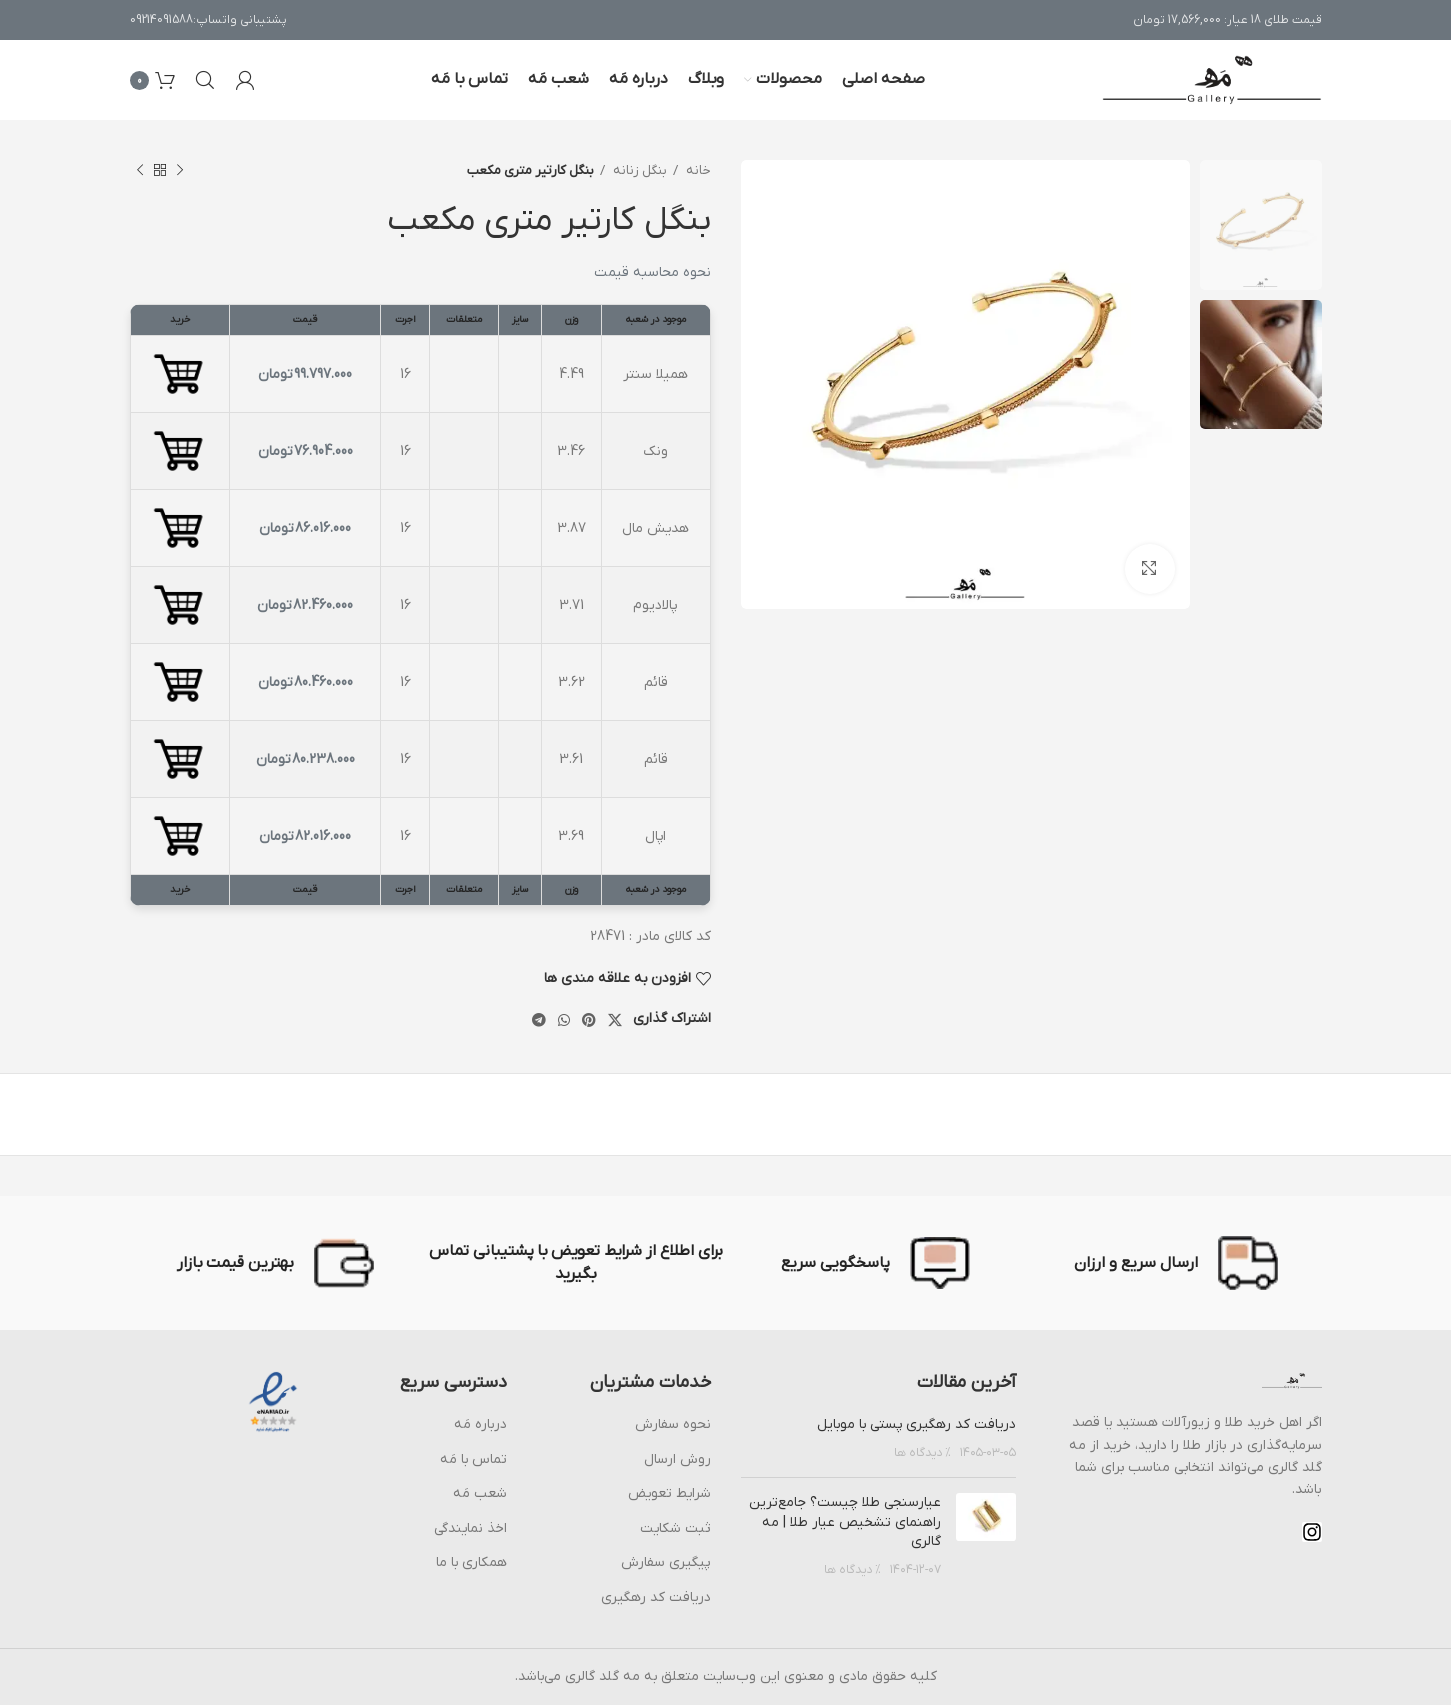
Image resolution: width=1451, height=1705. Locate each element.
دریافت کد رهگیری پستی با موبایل (916, 1424)
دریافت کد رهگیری (656, 1597)
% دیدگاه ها (922, 1453)
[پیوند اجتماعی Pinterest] (589, 1020)
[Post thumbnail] (986, 1536)
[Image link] (1292, 1380)
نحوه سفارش (673, 1424)
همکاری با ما (471, 1562)
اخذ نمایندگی (470, 1528)
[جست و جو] (205, 80)
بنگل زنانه (638, 170)
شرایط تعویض (669, 1493)
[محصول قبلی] (180, 171)
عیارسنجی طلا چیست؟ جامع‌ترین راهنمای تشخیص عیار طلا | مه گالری (845, 1522)
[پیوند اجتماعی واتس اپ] (564, 1020)
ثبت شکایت (675, 1528)
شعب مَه (480, 1493)
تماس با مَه (473, 1459)
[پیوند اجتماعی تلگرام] (539, 1020)
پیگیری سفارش (666, 1562)
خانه (697, 170)
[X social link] (615, 1020)
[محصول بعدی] (140, 171)
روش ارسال (677, 1459)
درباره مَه (480, 1424)
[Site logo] (1212, 79)
